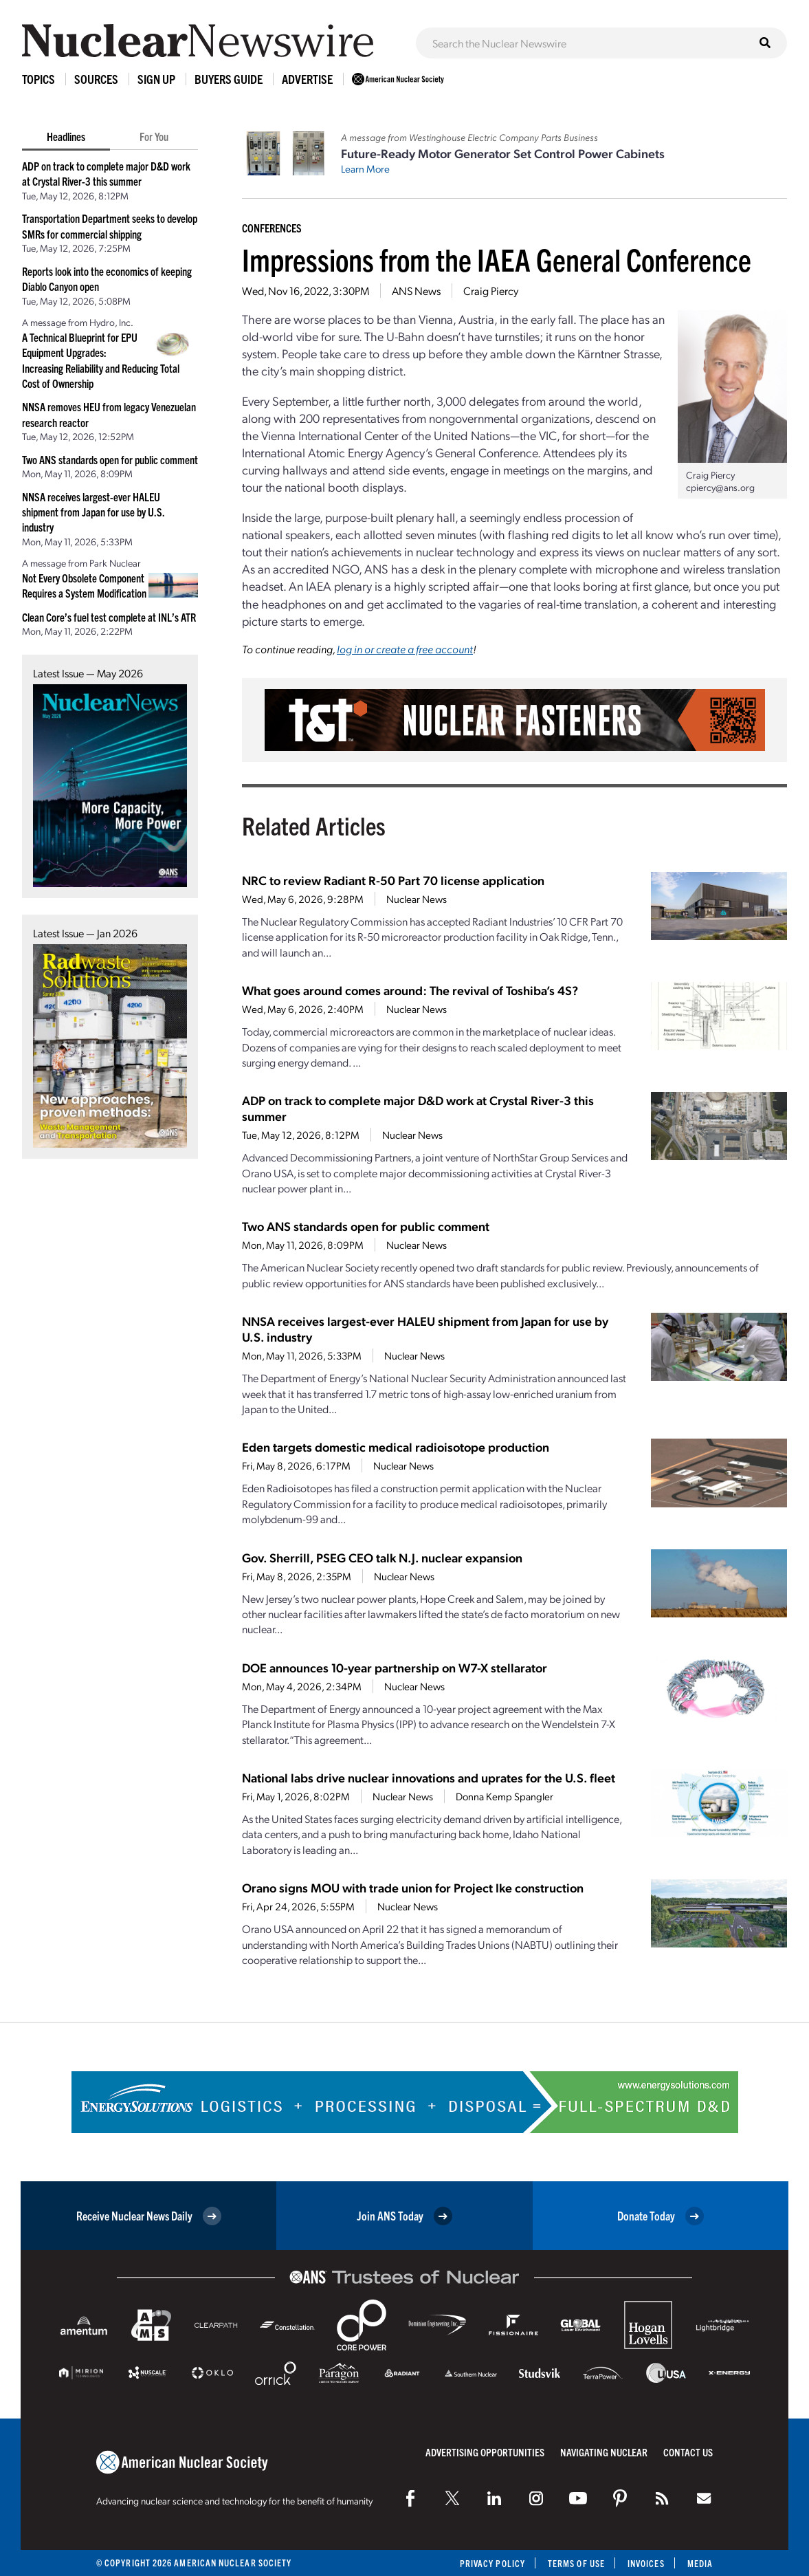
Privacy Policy (492, 2563)
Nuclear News (416, 899)
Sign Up (156, 79)
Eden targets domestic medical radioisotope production (395, 1446)
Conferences (272, 227)
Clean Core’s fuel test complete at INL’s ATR (109, 617)
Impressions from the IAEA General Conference (496, 259)
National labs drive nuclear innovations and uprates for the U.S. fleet (428, 1777)
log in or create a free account (405, 649)
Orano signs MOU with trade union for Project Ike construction (413, 1887)
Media (700, 2563)
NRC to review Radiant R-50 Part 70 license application (393, 880)
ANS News (416, 290)
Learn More (365, 168)
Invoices (646, 2563)
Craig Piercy (490, 290)
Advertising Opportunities (484, 2451)
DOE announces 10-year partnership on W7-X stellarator (394, 1667)
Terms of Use (576, 2563)
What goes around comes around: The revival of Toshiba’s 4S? (410, 990)
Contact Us (688, 2451)
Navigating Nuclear (603, 2451)
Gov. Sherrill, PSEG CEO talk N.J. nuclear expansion (382, 1557)
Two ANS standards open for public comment (110, 459)
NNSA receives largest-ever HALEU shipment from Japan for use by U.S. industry (93, 512)
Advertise (307, 79)
